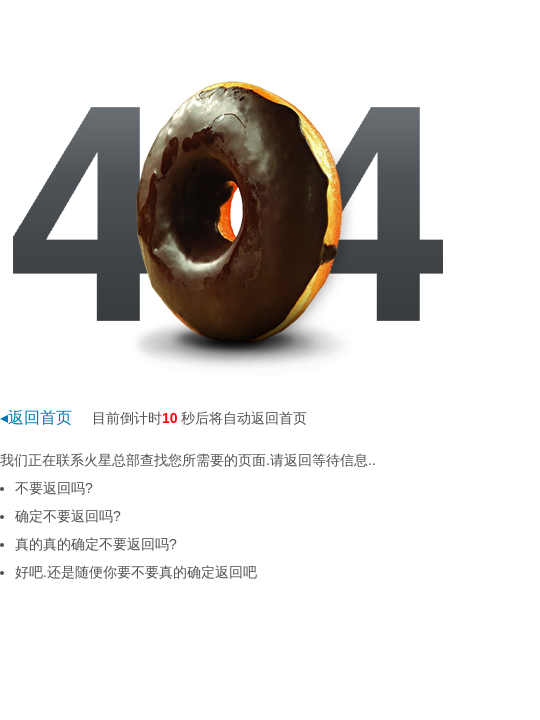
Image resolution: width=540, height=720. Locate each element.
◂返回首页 (36, 417)
